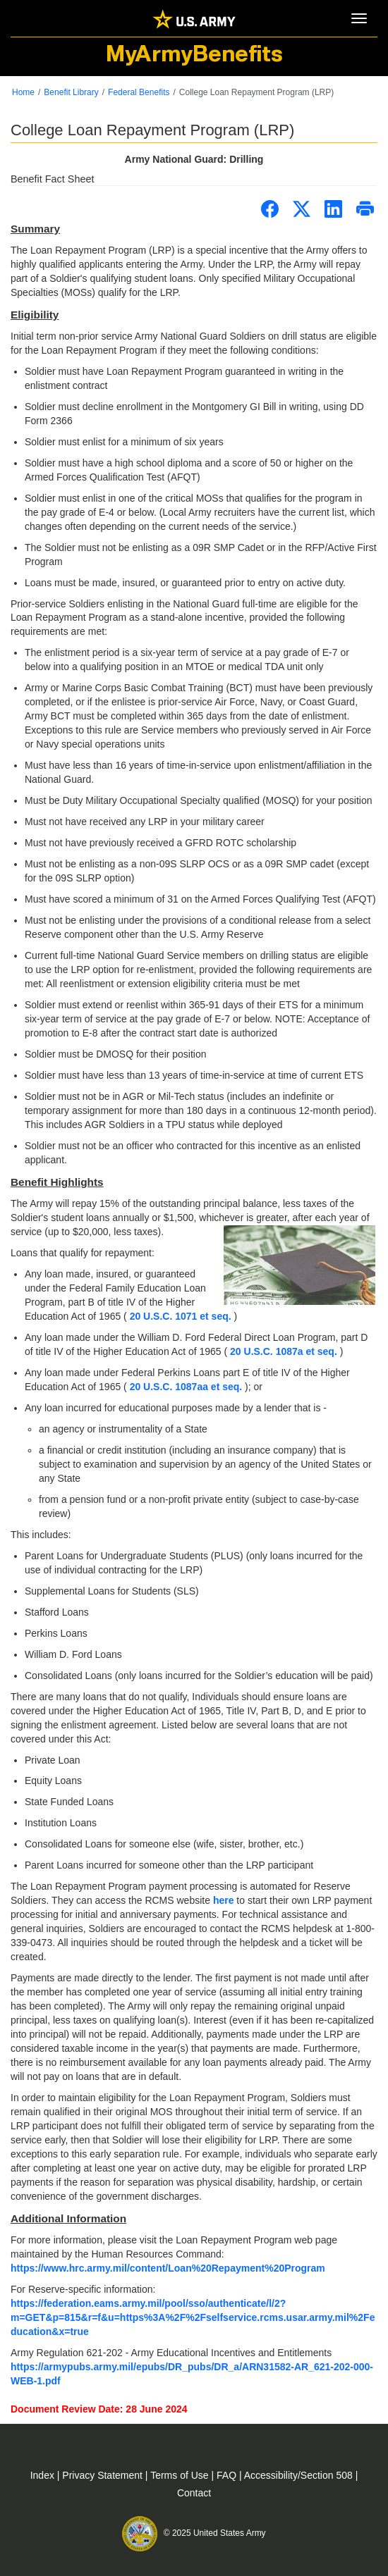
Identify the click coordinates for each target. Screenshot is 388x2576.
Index (43, 2475)
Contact (194, 2492)
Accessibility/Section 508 (300, 2475)
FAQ (228, 2475)
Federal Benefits (138, 92)
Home (23, 92)
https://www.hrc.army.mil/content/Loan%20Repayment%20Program (168, 2268)
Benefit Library (71, 92)
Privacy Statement (103, 2475)
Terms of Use (180, 2475)
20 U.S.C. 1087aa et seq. (187, 1386)
